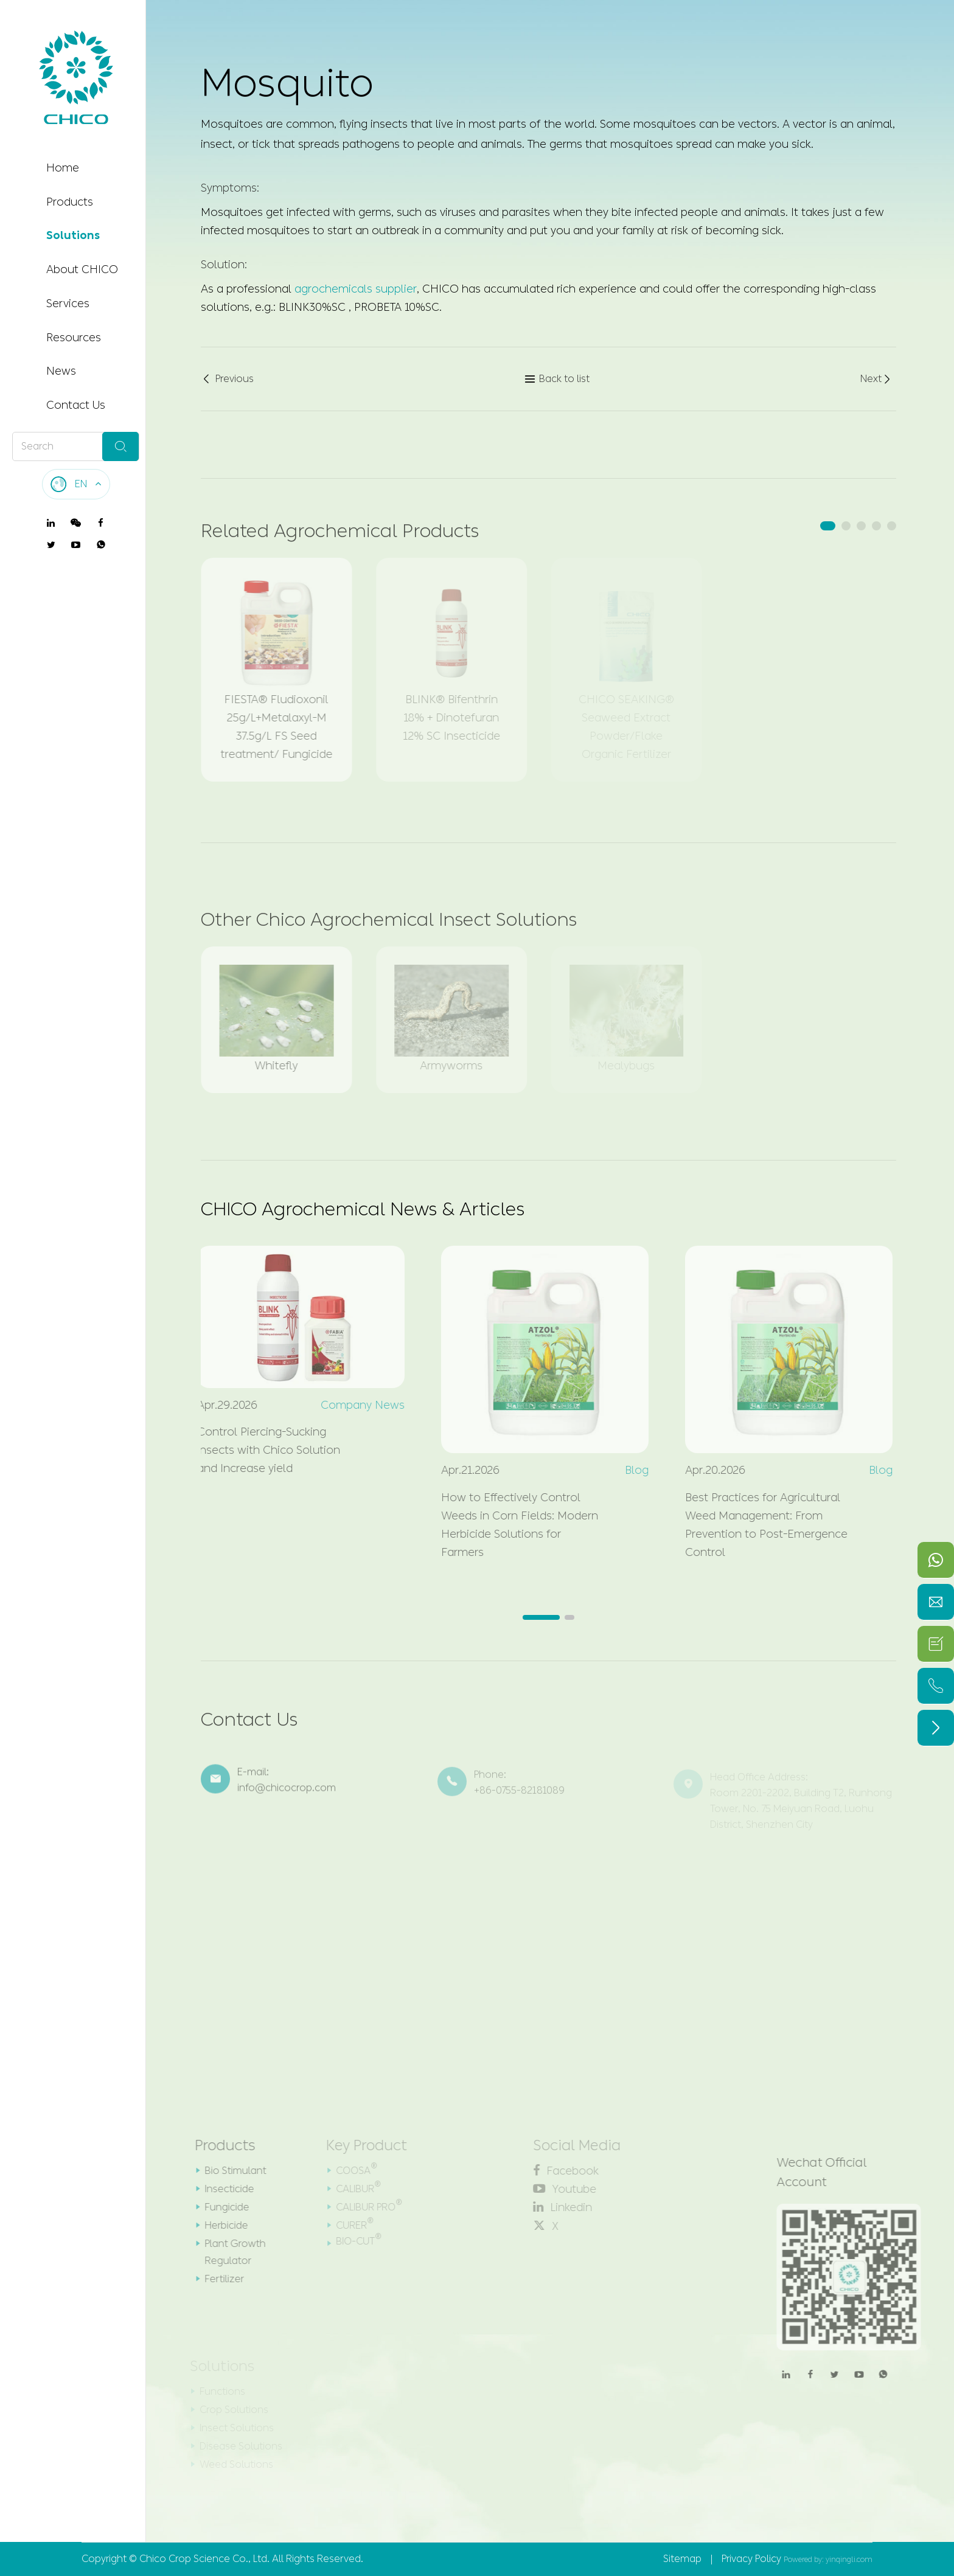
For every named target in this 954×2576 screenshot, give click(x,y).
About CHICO (82, 269)
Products (69, 202)
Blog (629, 1470)
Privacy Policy (751, 2558)
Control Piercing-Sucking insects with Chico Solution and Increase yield (260, 1450)
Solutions (73, 235)
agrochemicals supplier (355, 287)
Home (62, 168)
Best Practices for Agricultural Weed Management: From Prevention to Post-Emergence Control (758, 1525)
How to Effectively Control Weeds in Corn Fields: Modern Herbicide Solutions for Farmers (511, 1525)
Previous (227, 380)
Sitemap (682, 2558)
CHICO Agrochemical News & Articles (362, 1209)
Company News (355, 1405)
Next (876, 380)
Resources (73, 337)
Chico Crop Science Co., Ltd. (204, 2558)
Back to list (557, 380)
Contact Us (75, 405)
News (61, 371)
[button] (827, 525)
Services (67, 303)
